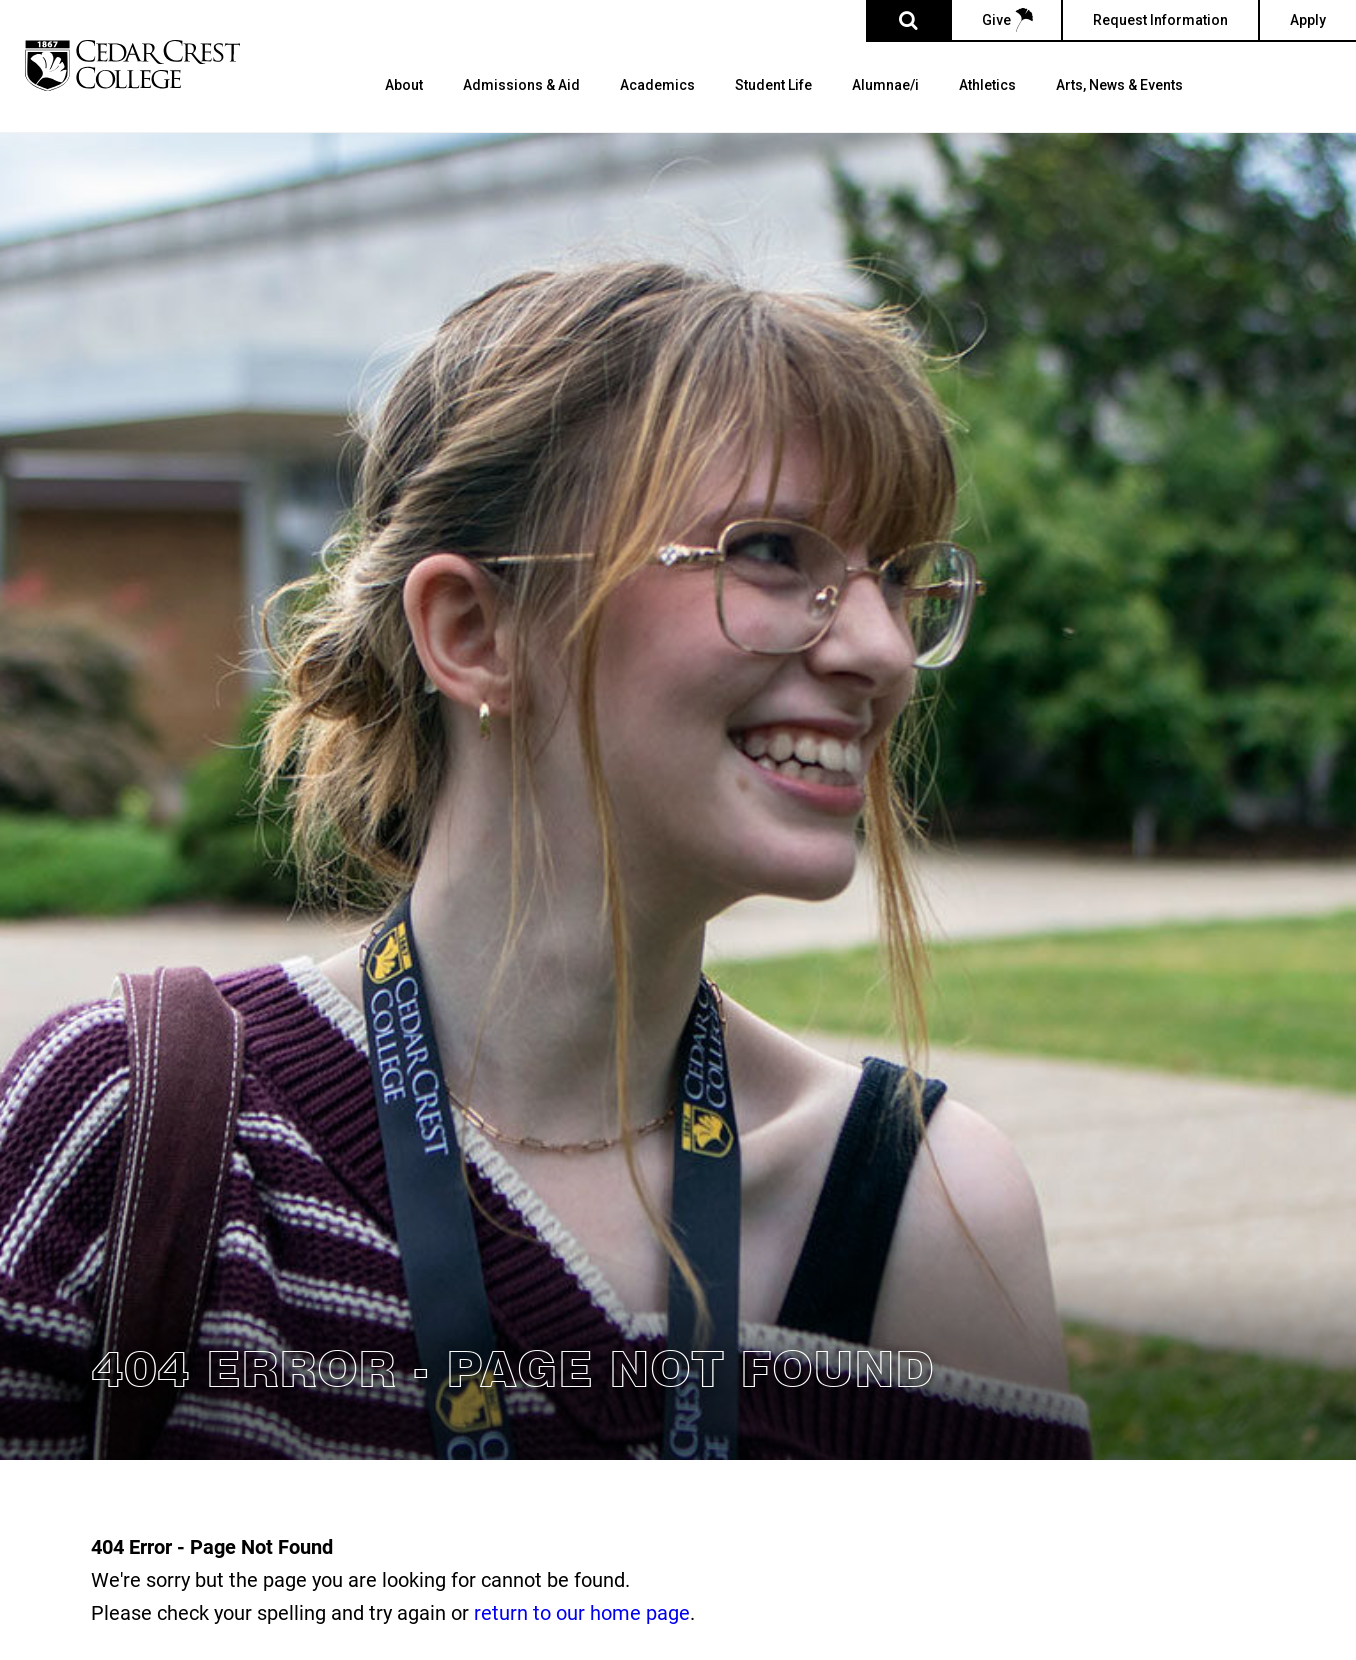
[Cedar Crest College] (132, 65)
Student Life (773, 85)
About (404, 85)
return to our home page (582, 1612)
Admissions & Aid (521, 85)
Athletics (987, 85)
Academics (657, 85)
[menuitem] (404, 105)
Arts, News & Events (1119, 85)
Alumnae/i (885, 85)
